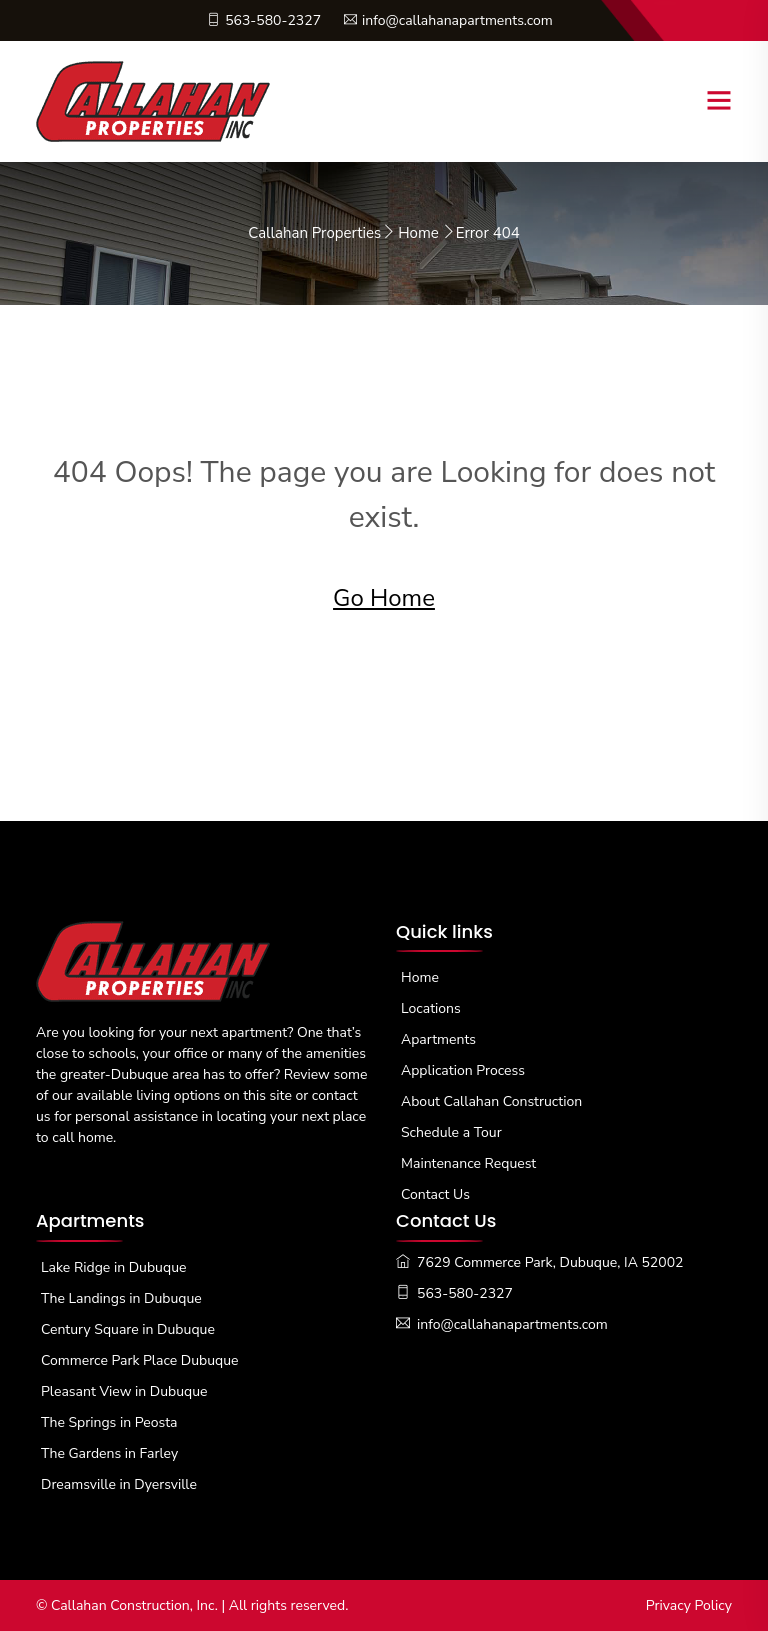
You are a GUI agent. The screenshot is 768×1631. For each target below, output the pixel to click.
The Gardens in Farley (109, 1453)
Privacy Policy (689, 1605)
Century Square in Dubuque (128, 1329)
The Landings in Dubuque (121, 1298)
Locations (431, 1008)
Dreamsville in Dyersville (119, 1484)
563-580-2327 (264, 20)
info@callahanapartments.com (448, 20)
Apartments (438, 1039)
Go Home (384, 598)
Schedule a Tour (451, 1132)
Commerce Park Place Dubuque (140, 1360)
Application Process (463, 1070)
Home (418, 233)
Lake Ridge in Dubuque (113, 1267)
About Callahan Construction (491, 1101)
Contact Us (435, 1194)
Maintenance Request (468, 1163)
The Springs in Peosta (109, 1422)
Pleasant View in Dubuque (124, 1391)
